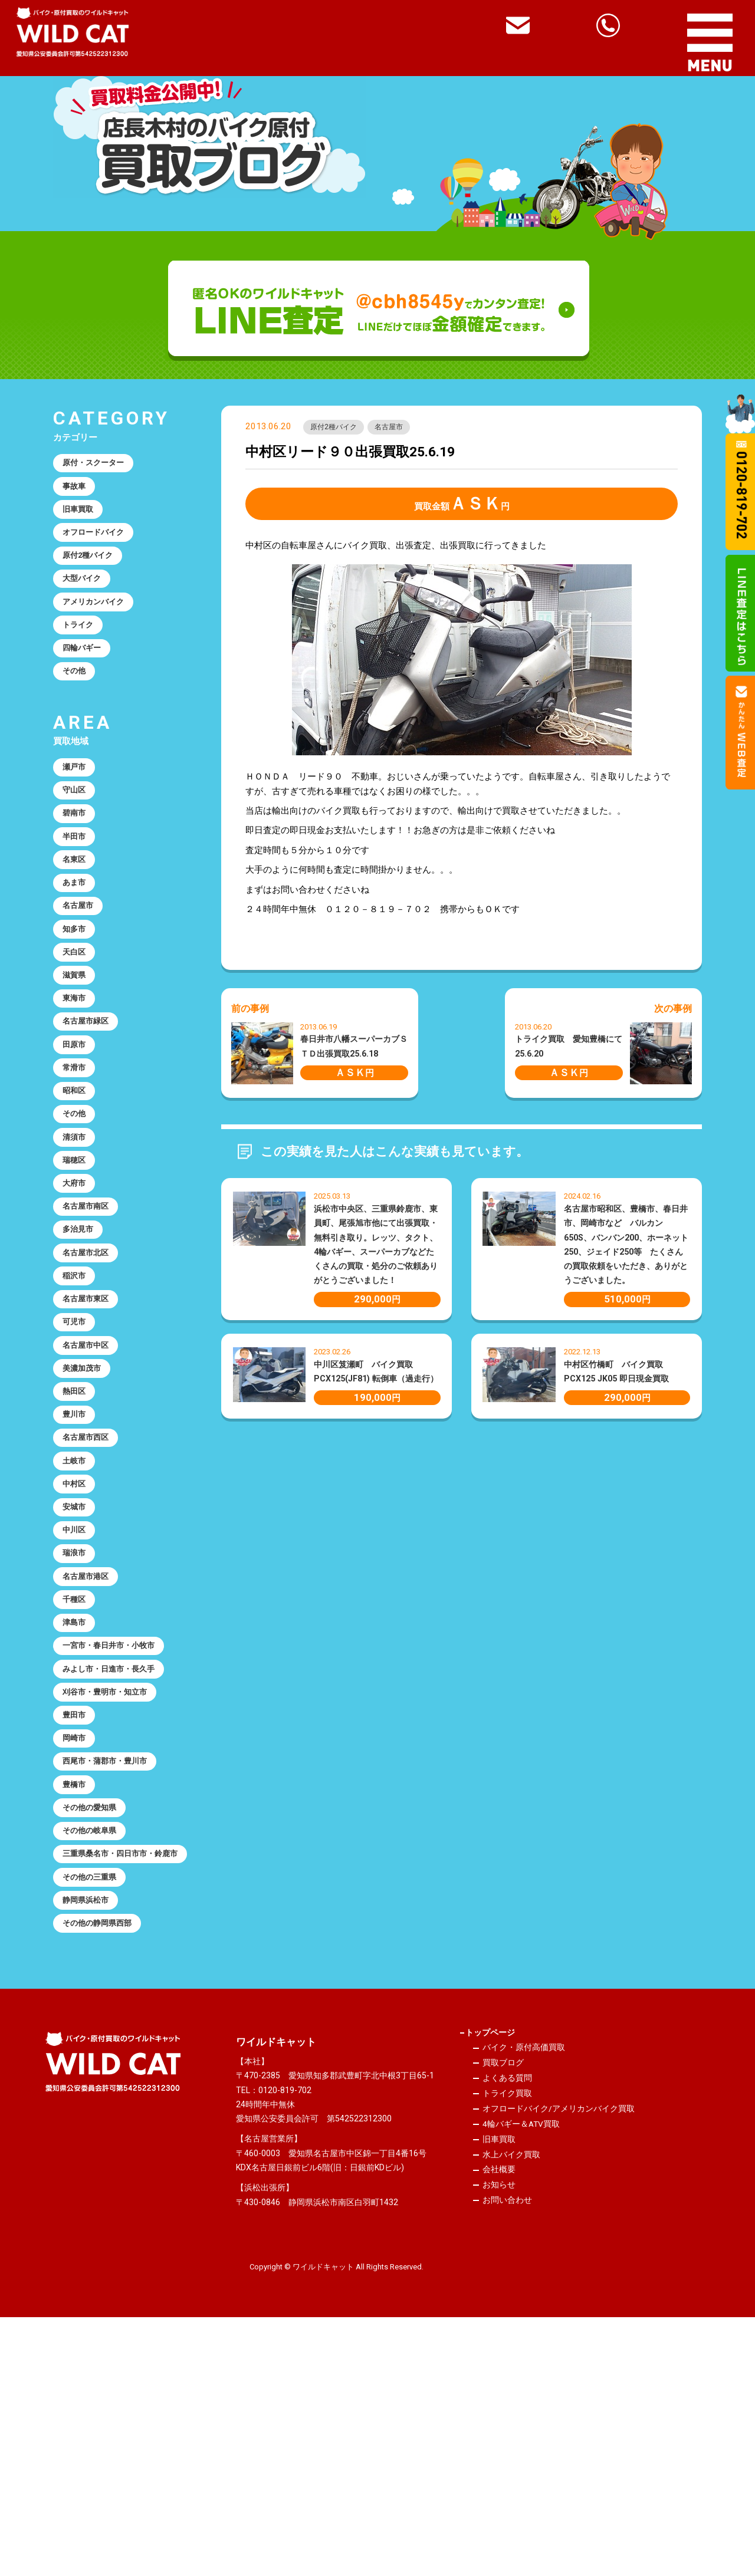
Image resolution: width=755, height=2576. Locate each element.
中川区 (77, 1690)
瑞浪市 (77, 1717)
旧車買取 (81, 519)
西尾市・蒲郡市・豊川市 (112, 1958)
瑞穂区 (77, 1261)
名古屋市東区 (90, 1422)
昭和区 (77, 1181)
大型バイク (86, 599)
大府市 (77, 1288)
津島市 (77, 1797)
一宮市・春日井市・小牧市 (117, 1825)
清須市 (77, 1234)
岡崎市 (77, 1931)
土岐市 (77, 1610)
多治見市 (81, 1342)
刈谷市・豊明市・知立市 (112, 1878)
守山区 (77, 832)
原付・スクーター (99, 465)
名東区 (77, 913)
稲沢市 (77, 1395)
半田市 (77, 886)
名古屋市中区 (90, 1475)
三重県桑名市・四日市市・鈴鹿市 (121, 2073)
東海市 (77, 1073)
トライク (81, 652)
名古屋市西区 (90, 1583)
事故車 (77, 491)
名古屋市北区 (90, 1369)
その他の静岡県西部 (103, 2161)
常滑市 (77, 1154)
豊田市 (77, 1905)
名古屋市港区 (90, 1744)
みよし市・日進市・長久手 (117, 1851)
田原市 (77, 1127)
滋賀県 (77, 1047)
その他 (77, 706)
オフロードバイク (99, 545)
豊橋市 (77, 1985)
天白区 (77, 1020)
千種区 (77, 1771)
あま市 (77, 940)
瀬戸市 (77, 806)
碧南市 (77, 859)
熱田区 (77, 1529)
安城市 (77, 1664)
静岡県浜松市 (90, 2133)
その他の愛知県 (95, 2012)
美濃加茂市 (86, 1503)
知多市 (77, 993)
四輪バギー (86, 679)
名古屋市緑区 (90, 1100)
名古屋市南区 (90, 1315)
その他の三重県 (95, 2107)
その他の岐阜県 (95, 2039)
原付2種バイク (338, 428)
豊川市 (77, 1556)
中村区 (77, 1636)
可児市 (77, 1449)
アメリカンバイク (99, 625)
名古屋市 (402, 428)
